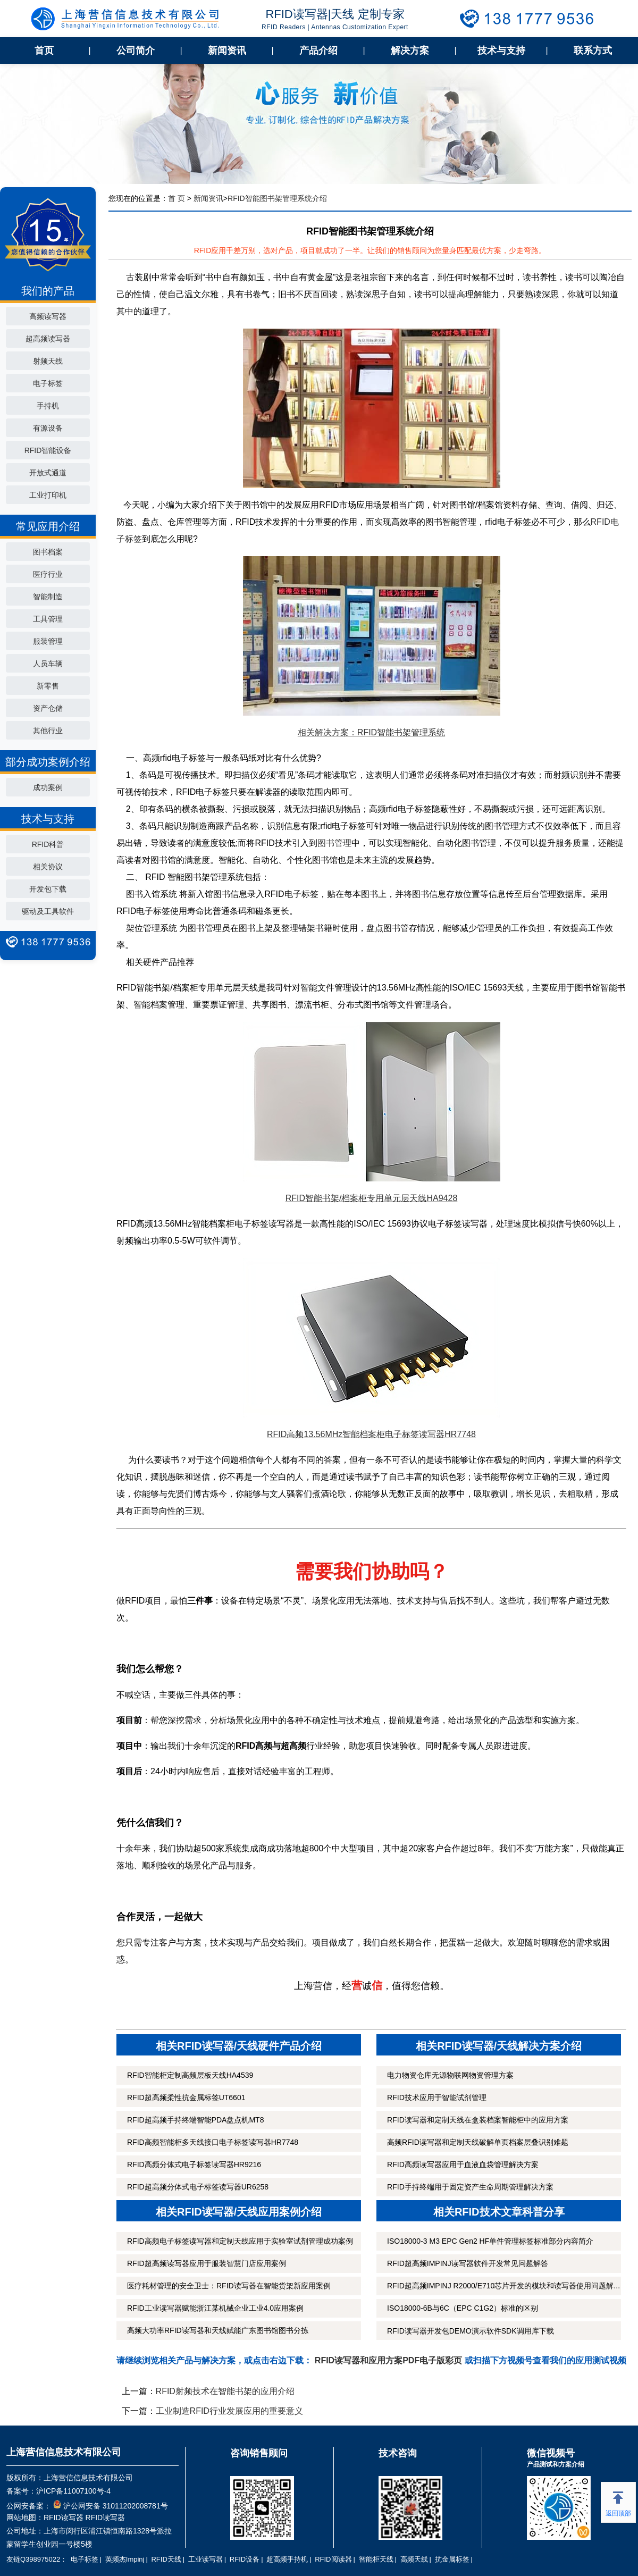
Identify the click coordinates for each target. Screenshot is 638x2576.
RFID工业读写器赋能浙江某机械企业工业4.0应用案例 (215, 2308)
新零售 (48, 686)
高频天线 (414, 2559)
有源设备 (48, 428)
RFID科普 (48, 844)
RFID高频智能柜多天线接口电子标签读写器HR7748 (212, 2142)
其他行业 (48, 730)
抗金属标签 (452, 2559)
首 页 (176, 198)
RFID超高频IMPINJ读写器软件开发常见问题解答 (467, 2263)
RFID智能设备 (48, 450)
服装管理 (48, 641)
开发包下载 (47, 889)
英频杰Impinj (125, 2559)
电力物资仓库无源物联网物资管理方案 (450, 2075)
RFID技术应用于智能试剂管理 (436, 2097)
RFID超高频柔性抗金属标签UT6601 (186, 2097)
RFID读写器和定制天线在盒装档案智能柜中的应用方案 (477, 2120)
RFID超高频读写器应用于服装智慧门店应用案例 (206, 2263)
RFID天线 (166, 2559)
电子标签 (48, 383)
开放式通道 (47, 472)
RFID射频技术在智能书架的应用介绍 (225, 2391)
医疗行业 (48, 574)
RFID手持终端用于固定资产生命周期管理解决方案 (470, 2187)
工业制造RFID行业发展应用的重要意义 (229, 2410)
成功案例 (48, 787)
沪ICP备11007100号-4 (73, 2491)
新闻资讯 (227, 50)
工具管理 (48, 619)
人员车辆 (48, 663)
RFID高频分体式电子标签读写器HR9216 (194, 2164)
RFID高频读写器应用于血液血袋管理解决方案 (463, 2164)
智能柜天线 (376, 2559)
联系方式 (593, 50)
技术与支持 (501, 50)
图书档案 (48, 552)
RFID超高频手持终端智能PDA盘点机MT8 (195, 2120)
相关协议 (48, 866)
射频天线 (48, 361)
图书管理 (334, 843)
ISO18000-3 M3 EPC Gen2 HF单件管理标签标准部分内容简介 (490, 2241)
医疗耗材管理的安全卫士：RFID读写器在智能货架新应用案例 (229, 2285)
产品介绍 (318, 50)
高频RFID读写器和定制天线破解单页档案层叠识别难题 (477, 2142)
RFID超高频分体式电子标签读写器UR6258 (197, 2187)
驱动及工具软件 (48, 911)
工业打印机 (47, 495)
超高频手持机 (287, 2559)
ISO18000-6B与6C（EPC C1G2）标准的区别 (462, 2308)
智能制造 (48, 596)
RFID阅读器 (333, 2559)
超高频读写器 (48, 338)
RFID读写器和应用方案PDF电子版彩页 (388, 2360)
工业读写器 (205, 2559)
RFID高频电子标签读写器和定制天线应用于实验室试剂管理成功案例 (240, 2241)
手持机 (48, 405)
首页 (44, 50)
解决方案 (410, 50)
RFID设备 (244, 2559)
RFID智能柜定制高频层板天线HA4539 (190, 2075)
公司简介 (135, 50)
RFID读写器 (63, 2517)
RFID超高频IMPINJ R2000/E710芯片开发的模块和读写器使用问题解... (503, 2285)
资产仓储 (48, 708)
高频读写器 (47, 316)
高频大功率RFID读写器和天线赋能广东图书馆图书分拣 (217, 2330)
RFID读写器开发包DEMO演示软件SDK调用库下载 (470, 2331)
